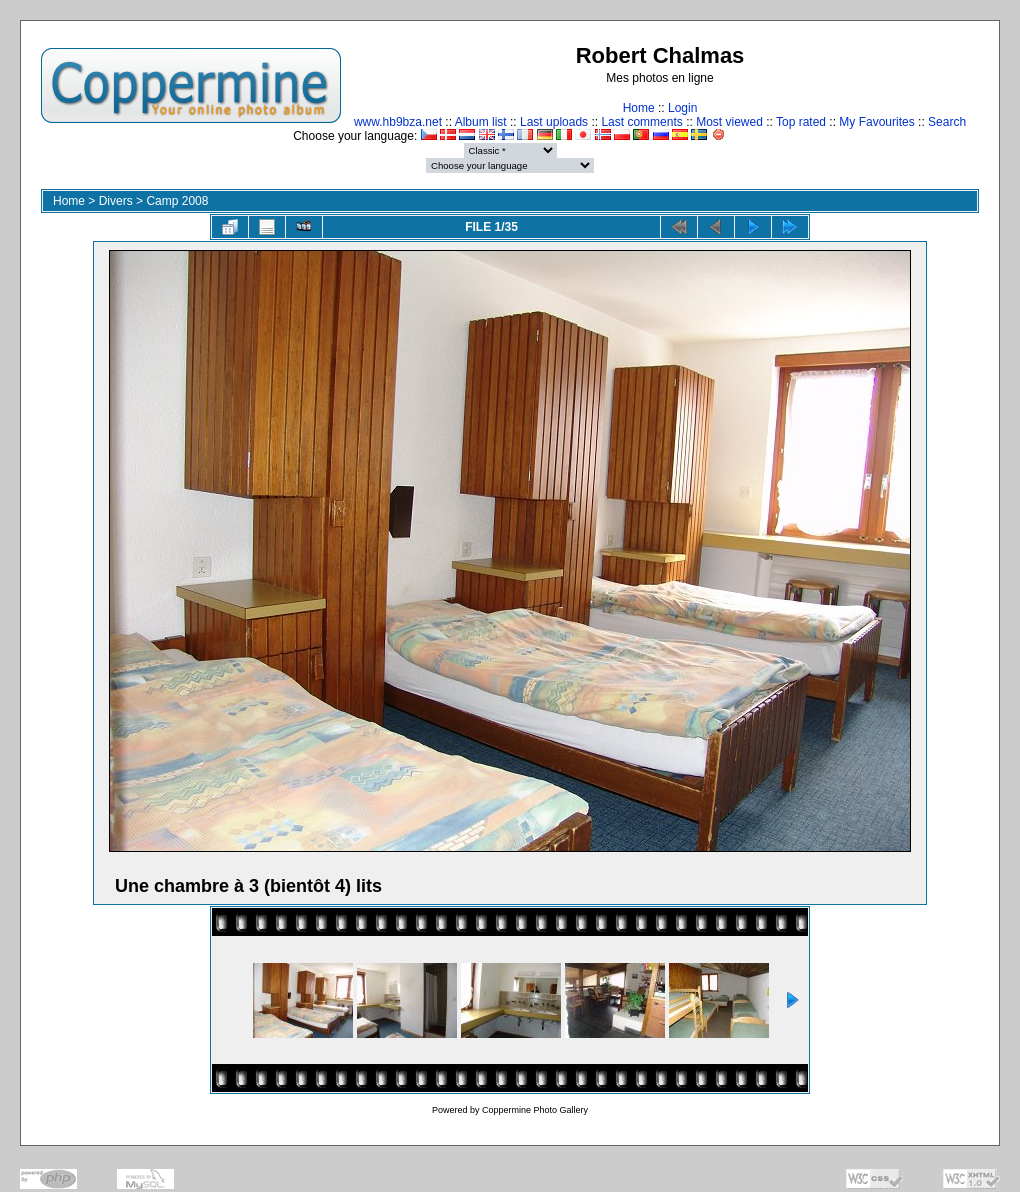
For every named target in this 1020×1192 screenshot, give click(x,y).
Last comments (641, 122)
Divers (116, 201)
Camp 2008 (177, 201)
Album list (481, 122)
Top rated (801, 122)
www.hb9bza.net (398, 122)
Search (947, 122)
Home (639, 108)
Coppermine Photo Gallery (535, 1110)
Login (682, 108)
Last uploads (554, 122)
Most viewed (729, 122)
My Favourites (876, 122)
